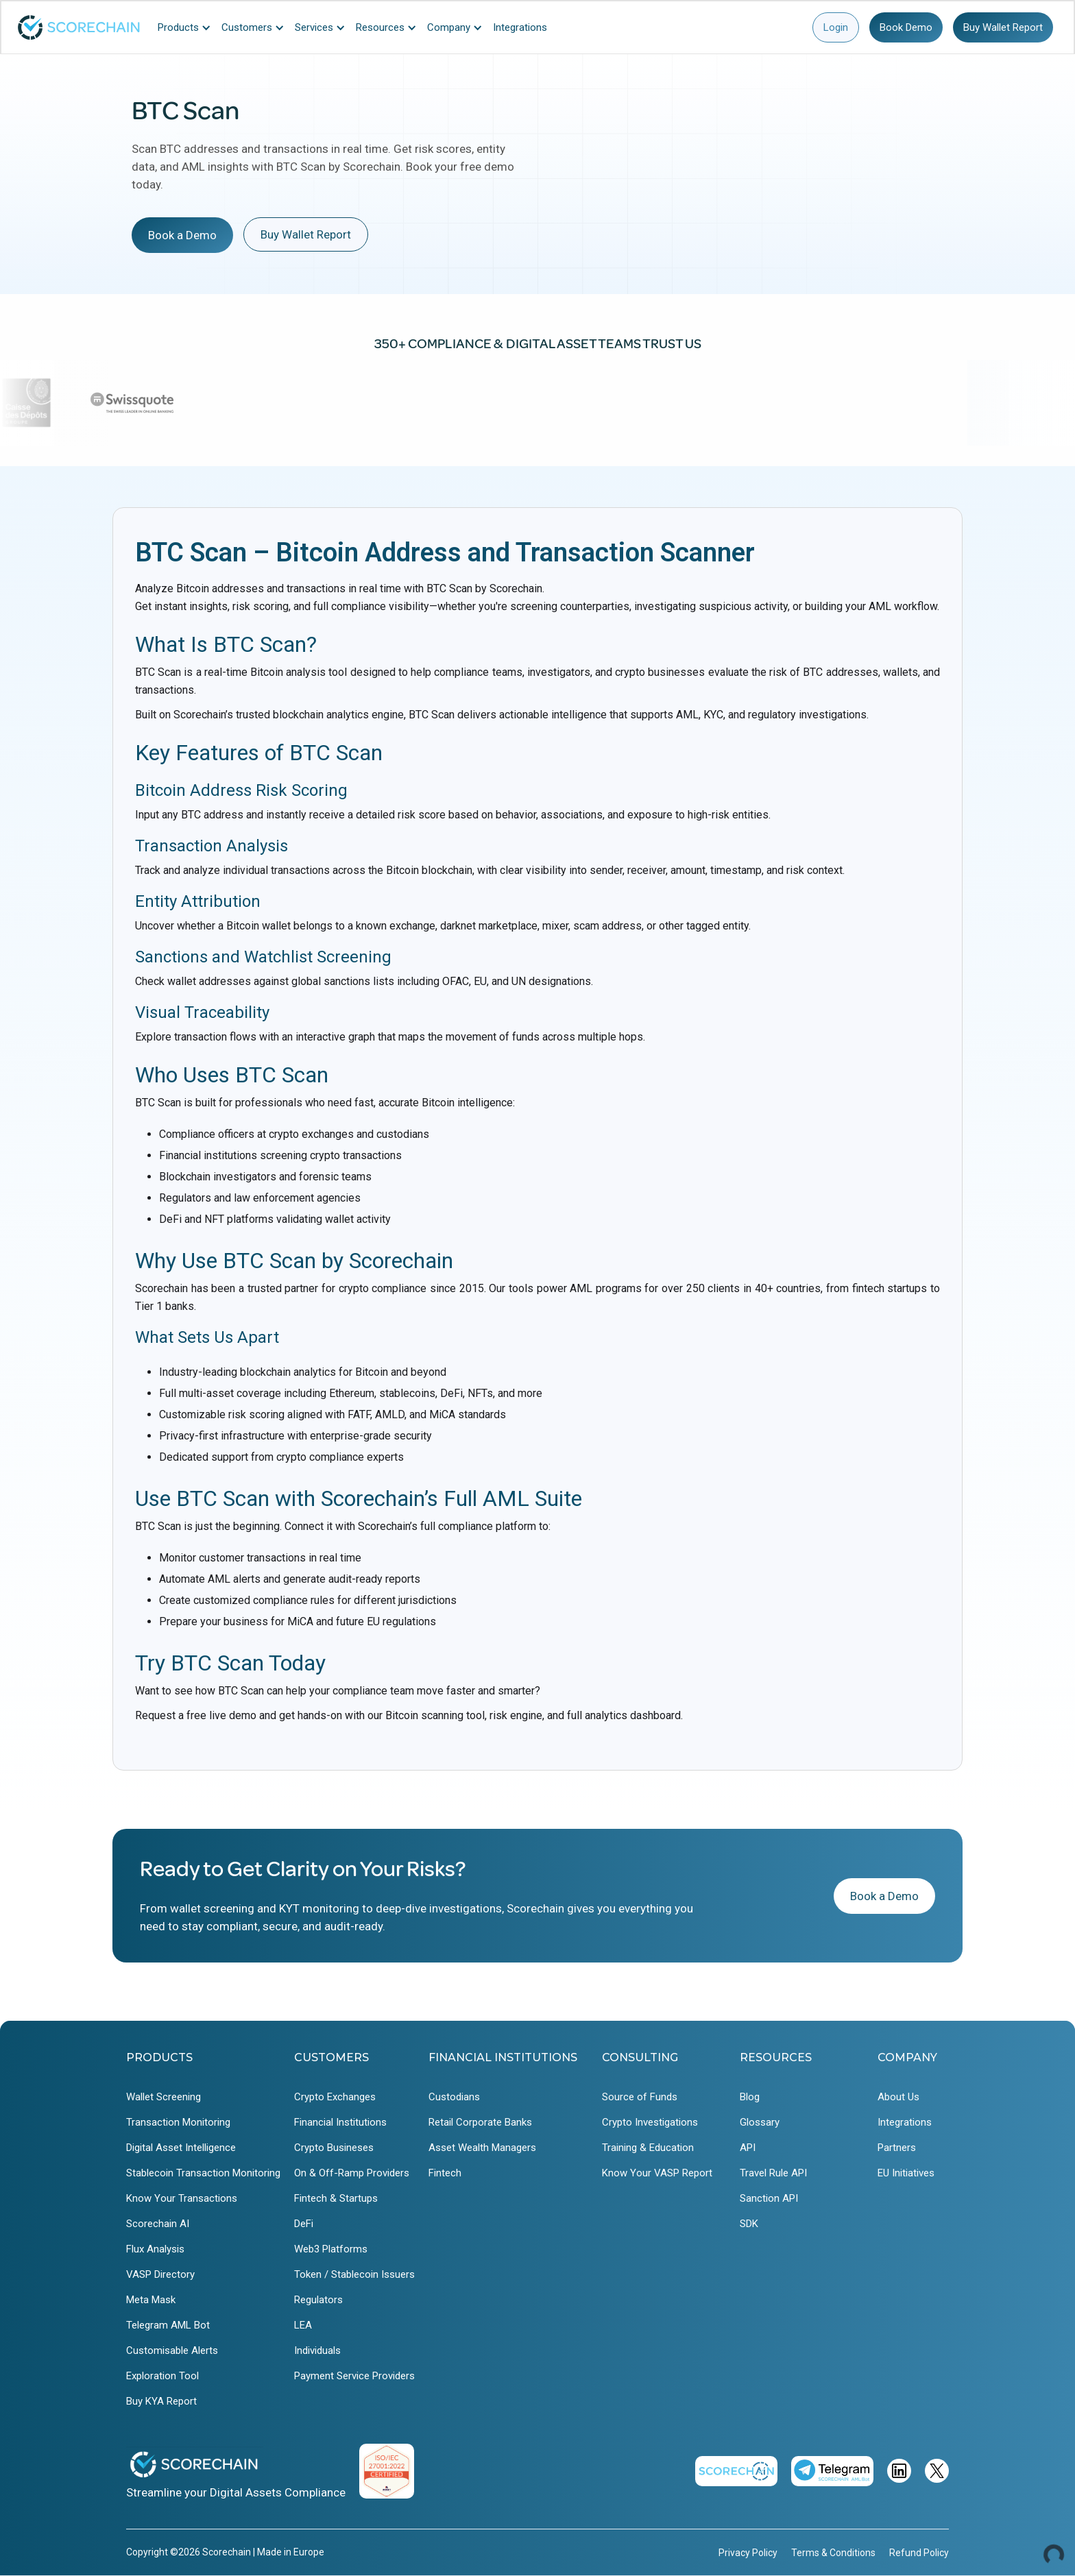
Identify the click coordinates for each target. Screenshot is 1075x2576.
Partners (897, 2147)
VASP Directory (160, 2274)
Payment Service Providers (354, 2376)
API (748, 2147)
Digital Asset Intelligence (181, 2147)
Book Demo (906, 27)
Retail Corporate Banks (480, 2122)
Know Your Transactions (181, 2198)
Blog (750, 2097)
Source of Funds (639, 2097)
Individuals (317, 2350)
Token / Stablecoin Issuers (354, 2274)
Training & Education (648, 2147)
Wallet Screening (163, 2097)
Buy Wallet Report (1003, 27)
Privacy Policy (747, 2552)
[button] (188, 27)
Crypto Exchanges (335, 2097)
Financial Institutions (340, 2122)
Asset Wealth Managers (482, 2147)
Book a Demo (182, 235)
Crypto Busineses (334, 2147)
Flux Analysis (155, 2249)
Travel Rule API (773, 2173)
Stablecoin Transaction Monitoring (203, 2173)
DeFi (303, 2223)
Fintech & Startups (336, 2198)
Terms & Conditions (833, 2552)
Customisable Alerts (172, 2350)
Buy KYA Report (161, 2401)
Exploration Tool (162, 2376)
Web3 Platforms (330, 2249)
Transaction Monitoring (178, 2122)
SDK (749, 2223)
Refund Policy (919, 2552)
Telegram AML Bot (168, 2325)
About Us (898, 2097)
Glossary (760, 2122)
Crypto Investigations (650, 2122)
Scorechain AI (157, 2223)
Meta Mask (151, 2300)
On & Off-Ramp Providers (351, 2173)
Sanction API (769, 2198)
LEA (303, 2325)
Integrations (905, 2122)
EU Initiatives (906, 2173)
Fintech (444, 2173)
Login (835, 27)
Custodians (454, 2097)
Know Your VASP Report (657, 2173)
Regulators (318, 2300)
